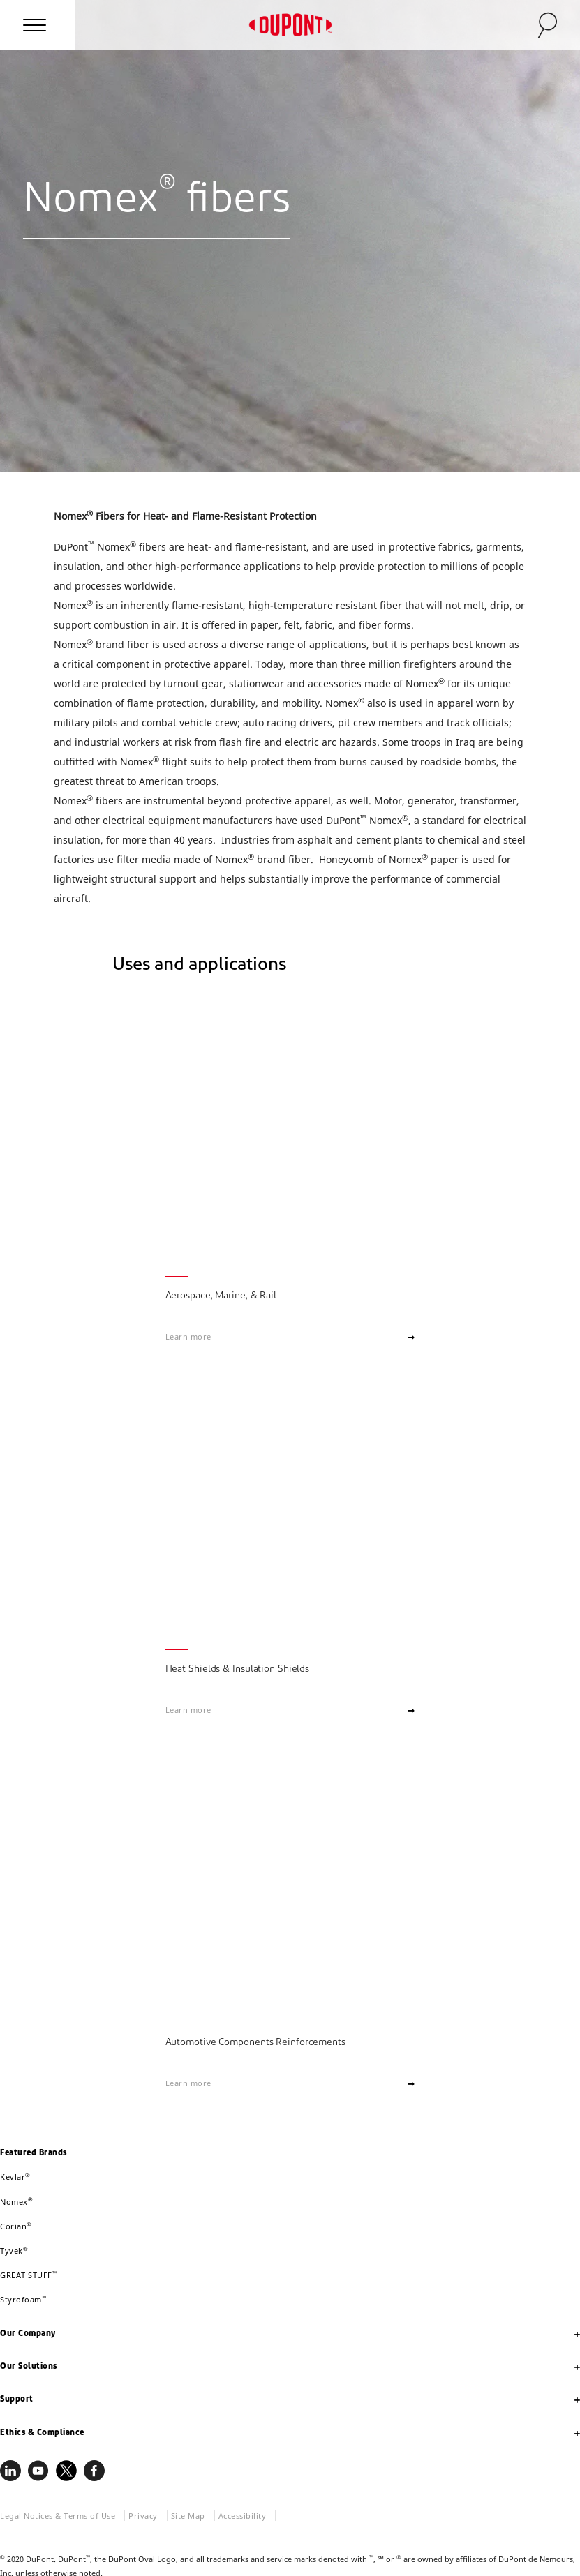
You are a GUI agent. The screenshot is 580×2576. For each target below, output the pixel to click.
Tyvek (14, 2250)
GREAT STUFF (28, 2275)
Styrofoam (23, 2299)
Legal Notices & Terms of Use (57, 2515)
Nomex (16, 2201)
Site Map (188, 2515)
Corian (16, 2226)
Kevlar (15, 2176)
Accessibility (242, 2515)
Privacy (143, 2515)
